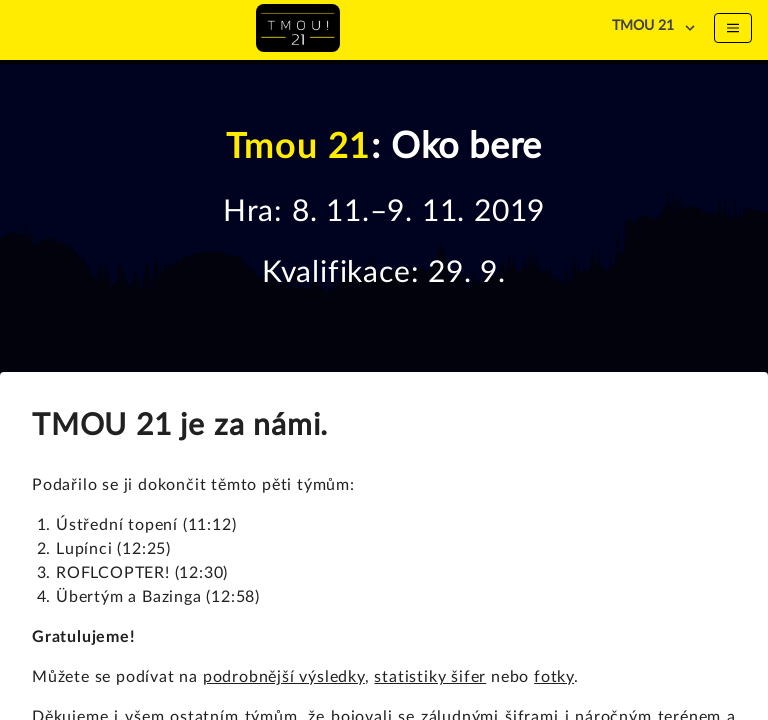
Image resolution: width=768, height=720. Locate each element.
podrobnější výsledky (284, 677)
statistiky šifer (430, 677)
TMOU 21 (643, 26)
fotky (554, 677)
